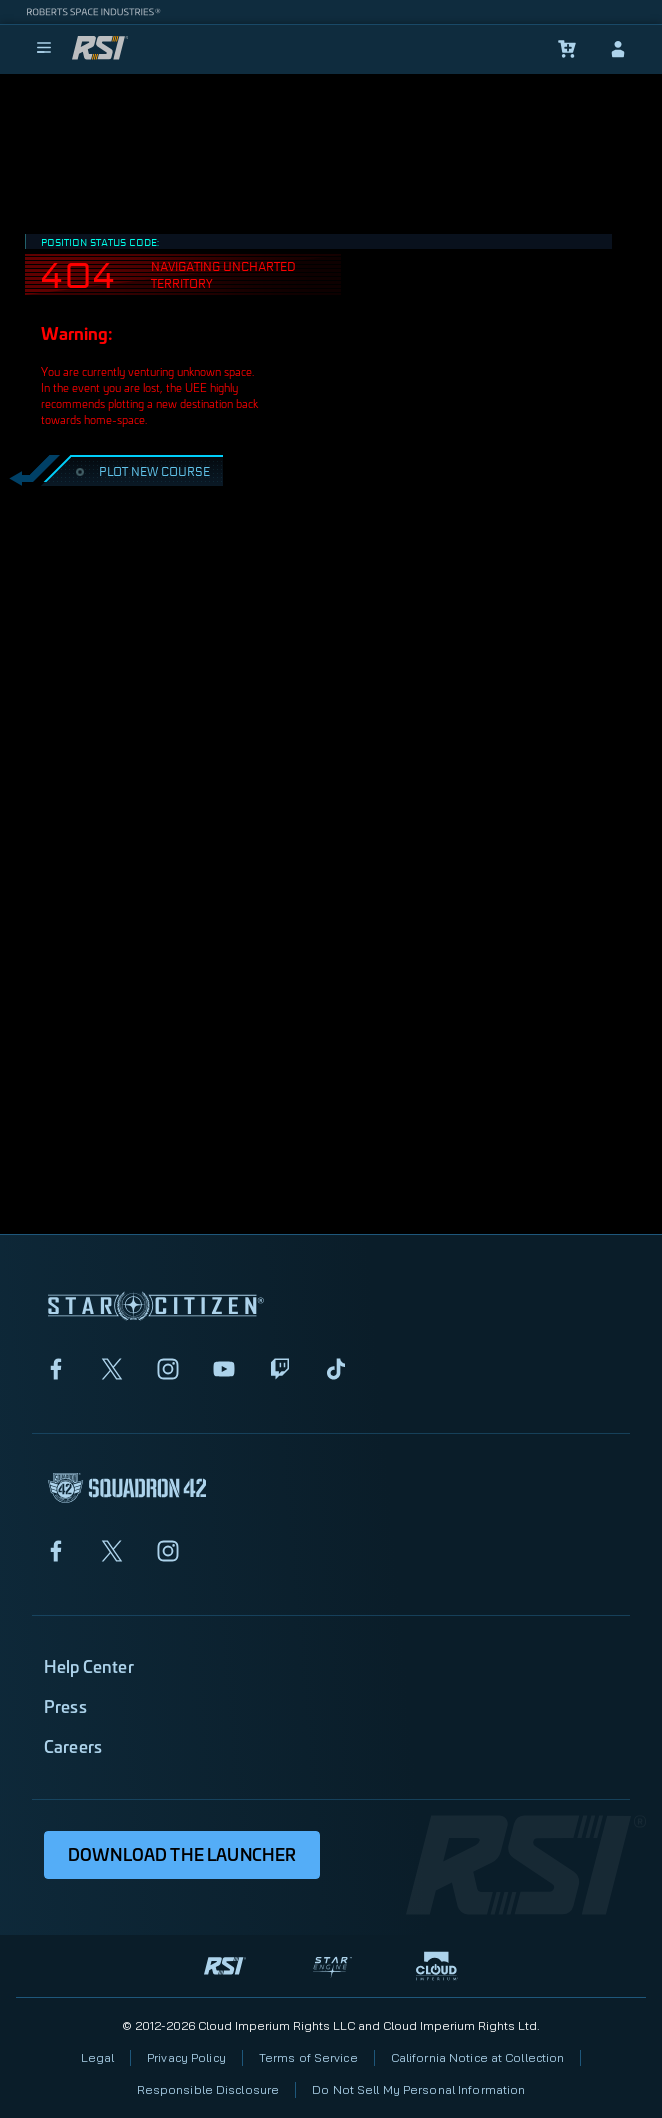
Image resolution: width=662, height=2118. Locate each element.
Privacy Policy (186, 2057)
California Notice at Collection (478, 2057)
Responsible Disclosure (208, 2089)
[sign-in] (618, 49)
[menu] (44, 49)
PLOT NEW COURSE (140, 470)
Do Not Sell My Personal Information (418, 2089)
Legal (98, 2057)
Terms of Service (308, 2057)
